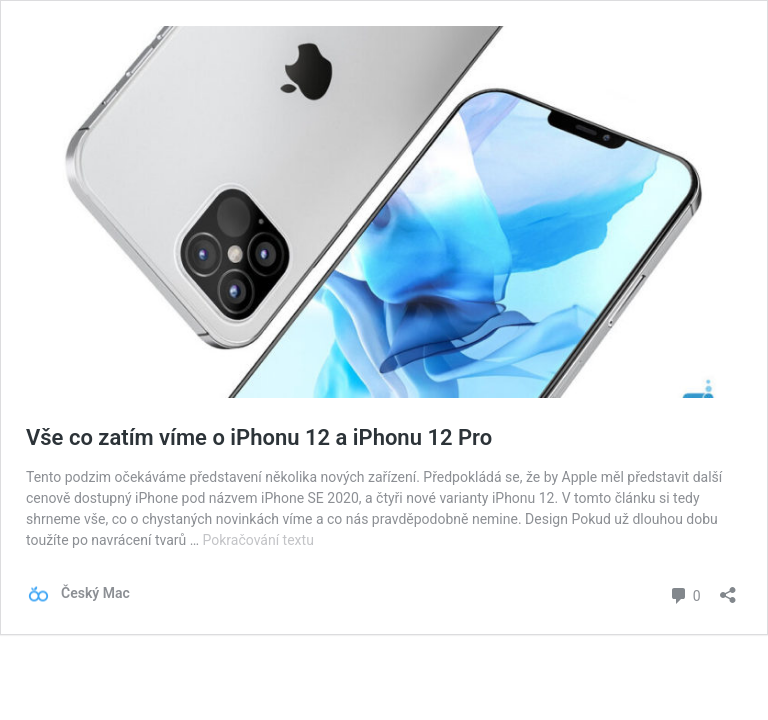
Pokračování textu (258, 540)
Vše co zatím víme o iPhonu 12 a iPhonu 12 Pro (259, 437)
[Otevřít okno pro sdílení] (728, 588)
